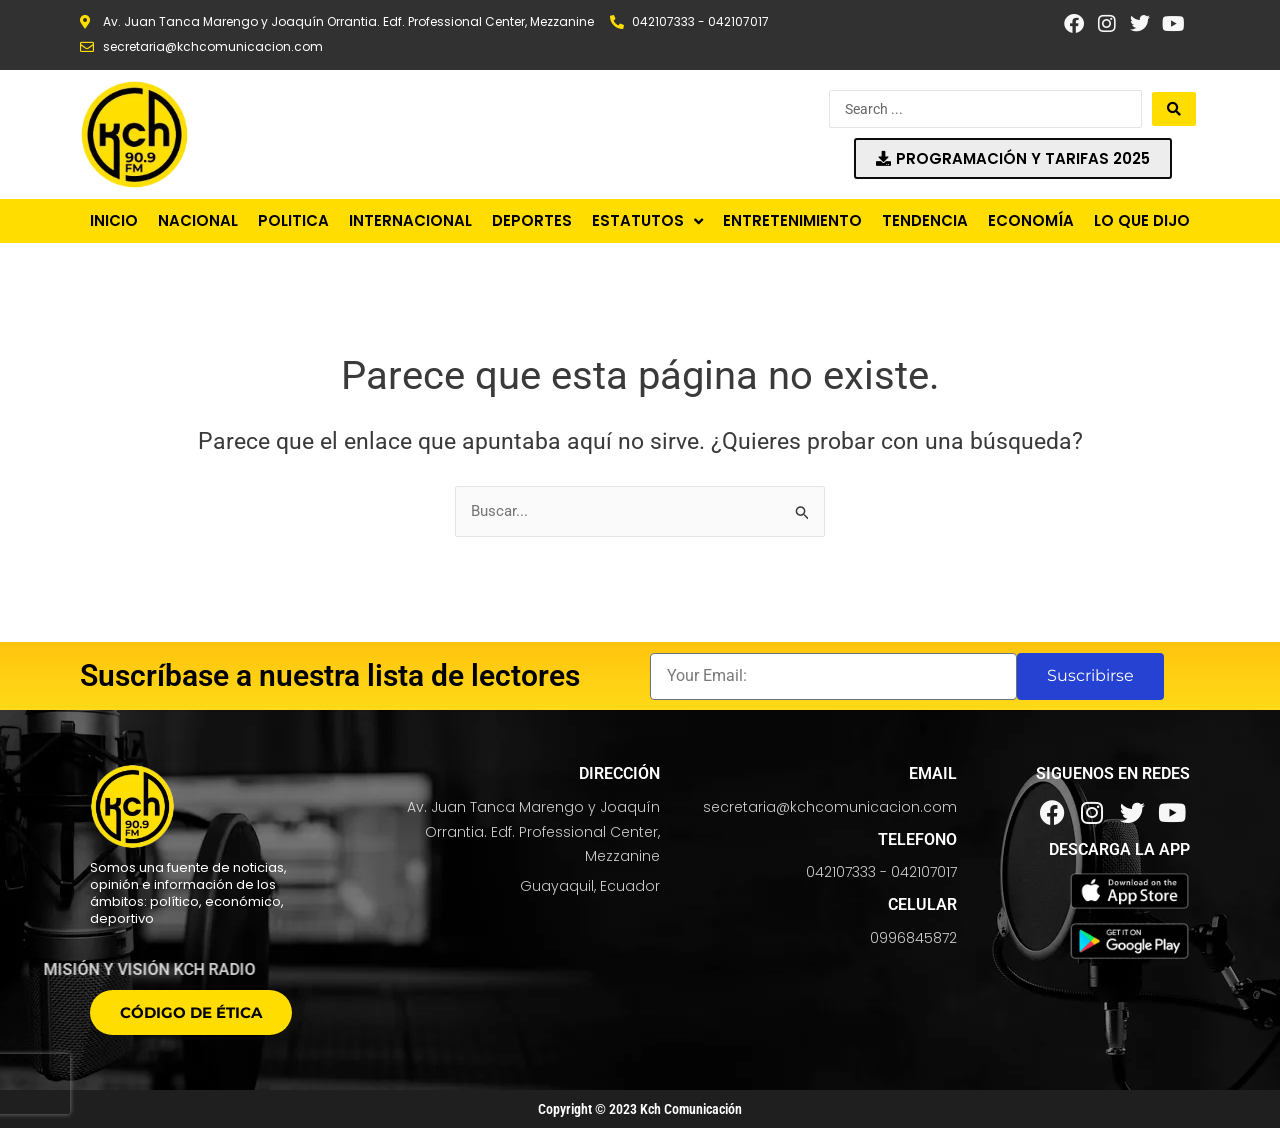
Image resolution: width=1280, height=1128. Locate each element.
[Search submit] (1174, 109)
